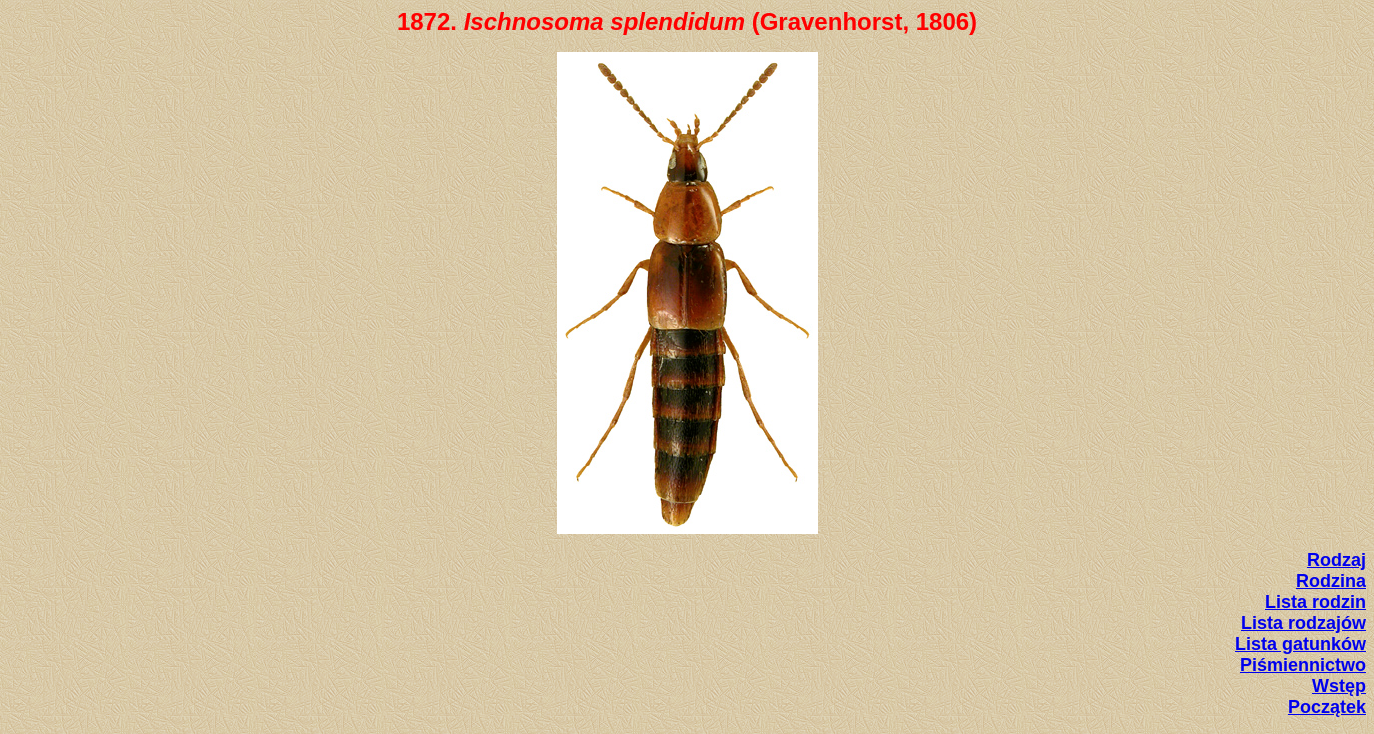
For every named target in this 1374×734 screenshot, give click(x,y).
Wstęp (1339, 686)
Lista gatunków (1300, 644)
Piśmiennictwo (1303, 665)
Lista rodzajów (1303, 623)
